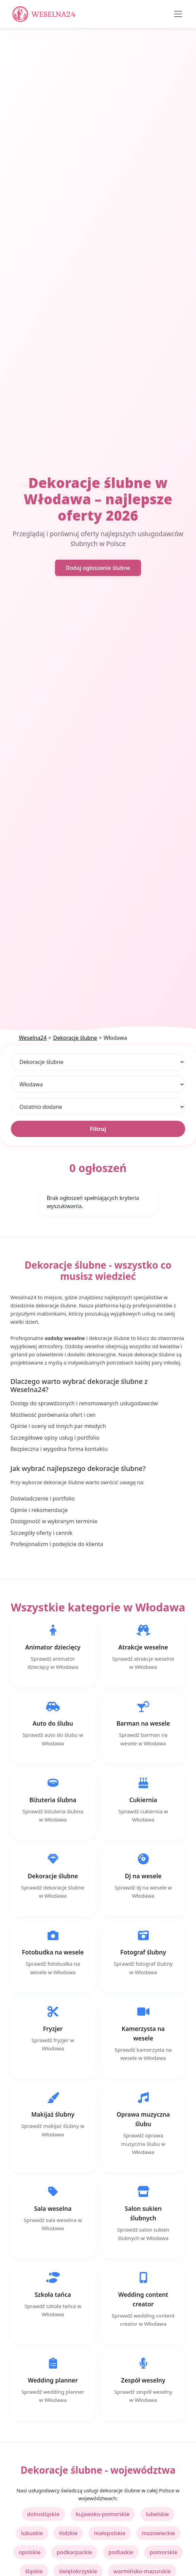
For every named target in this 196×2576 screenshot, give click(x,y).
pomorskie (163, 2552)
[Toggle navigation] (178, 14)
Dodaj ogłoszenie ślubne (98, 568)
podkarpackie (74, 2552)
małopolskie (109, 2533)
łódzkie (68, 2533)
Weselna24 (33, 1037)
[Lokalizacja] (98, 1084)
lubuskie (32, 2533)
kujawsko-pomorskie (103, 2514)
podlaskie (120, 2552)
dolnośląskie (43, 2514)
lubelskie (157, 2514)
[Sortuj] (98, 1106)
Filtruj (98, 1129)
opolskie (29, 2552)
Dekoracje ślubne (75, 1037)
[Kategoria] (98, 1061)
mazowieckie (158, 2533)
